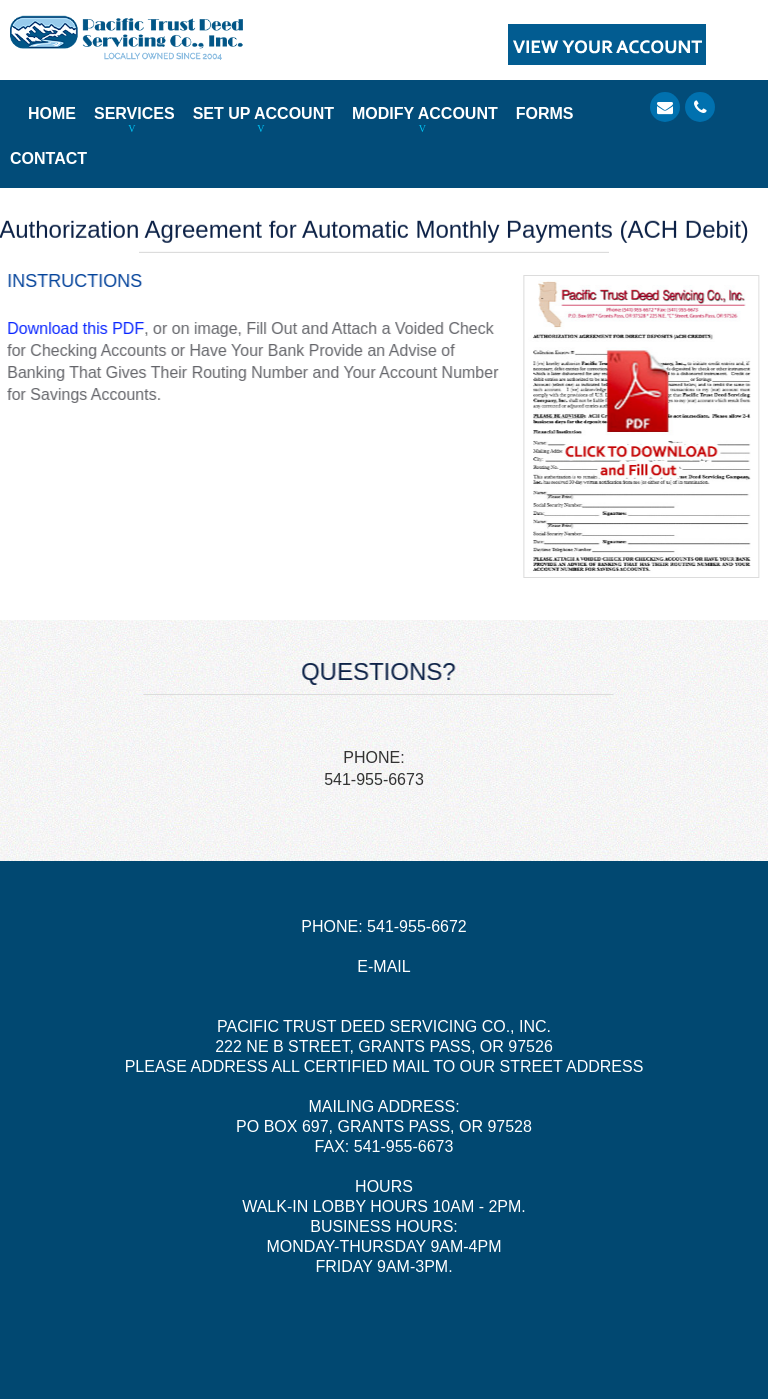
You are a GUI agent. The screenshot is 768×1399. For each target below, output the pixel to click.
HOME (52, 113)
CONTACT (48, 158)
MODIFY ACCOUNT (425, 113)
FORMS (545, 113)
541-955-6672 (417, 926)
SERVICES (134, 113)
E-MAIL (383, 966)
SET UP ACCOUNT (263, 113)
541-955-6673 (374, 779)
